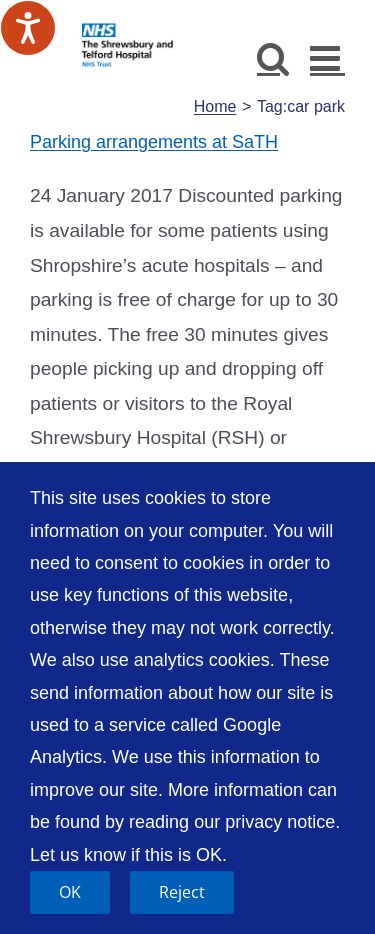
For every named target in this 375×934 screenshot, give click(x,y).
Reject (182, 892)
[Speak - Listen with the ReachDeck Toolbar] (28, 28)
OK (70, 892)
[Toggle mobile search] (273, 57)
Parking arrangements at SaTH (154, 142)
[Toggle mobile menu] (327, 57)
